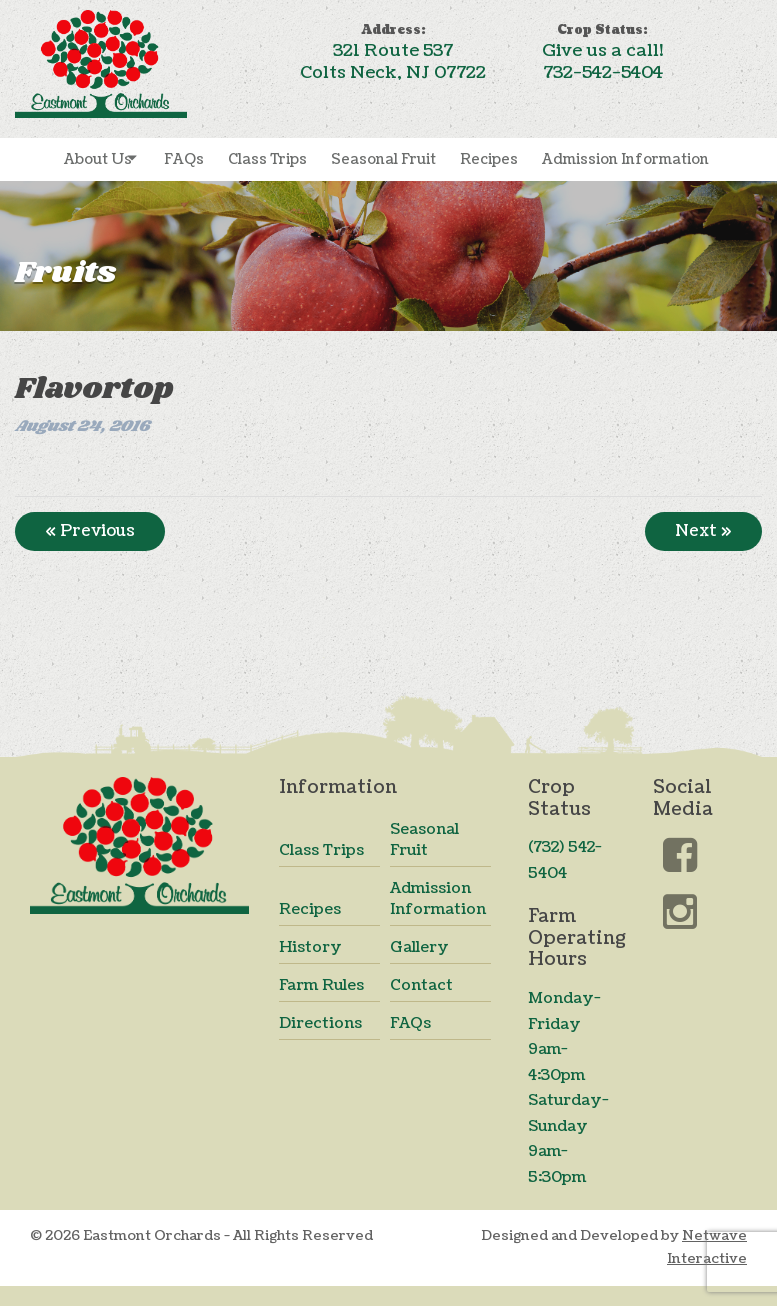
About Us (98, 159)
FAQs (184, 159)
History (310, 947)
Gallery (419, 947)
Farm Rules (321, 985)
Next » (703, 531)
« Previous (90, 531)
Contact (421, 985)
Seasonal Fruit (383, 159)
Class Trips (267, 159)
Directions (320, 1023)
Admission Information (625, 159)
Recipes (489, 159)
